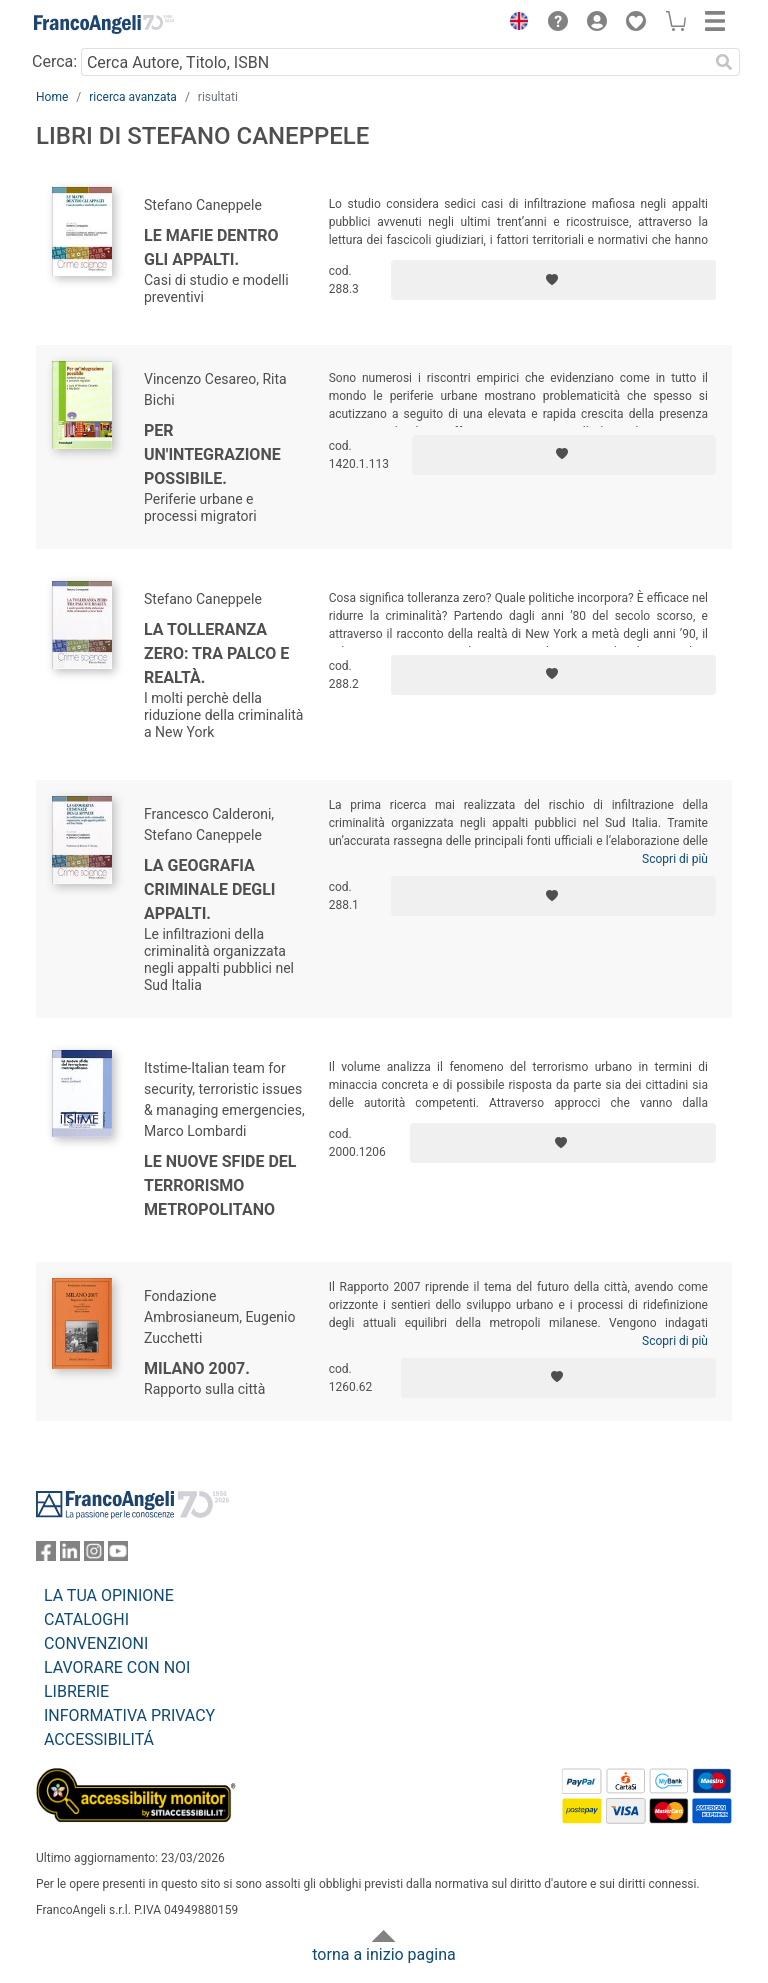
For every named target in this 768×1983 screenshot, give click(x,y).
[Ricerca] (724, 62)
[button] (514, 24)
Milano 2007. (197, 1368)
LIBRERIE (76, 1691)
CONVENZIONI (96, 1643)
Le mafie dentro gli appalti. (211, 247)
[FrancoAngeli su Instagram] (94, 1555)
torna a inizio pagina (383, 1954)
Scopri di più (675, 859)
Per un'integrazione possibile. (212, 454)
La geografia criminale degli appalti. (210, 889)
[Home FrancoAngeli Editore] (104, 24)
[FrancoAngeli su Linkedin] (70, 1555)
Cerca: (54, 61)
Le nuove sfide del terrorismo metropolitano (220, 1185)
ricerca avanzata (133, 97)
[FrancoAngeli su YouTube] (118, 1555)
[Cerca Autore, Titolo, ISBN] (394, 62)
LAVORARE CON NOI (117, 1667)
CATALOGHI (86, 1619)
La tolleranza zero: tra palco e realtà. (216, 653)
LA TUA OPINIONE (109, 1595)
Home (52, 97)
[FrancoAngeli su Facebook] (46, 1555)
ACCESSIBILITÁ (99, 1739)
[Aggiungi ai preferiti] (553, 280)
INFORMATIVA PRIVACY (129, 1715)
